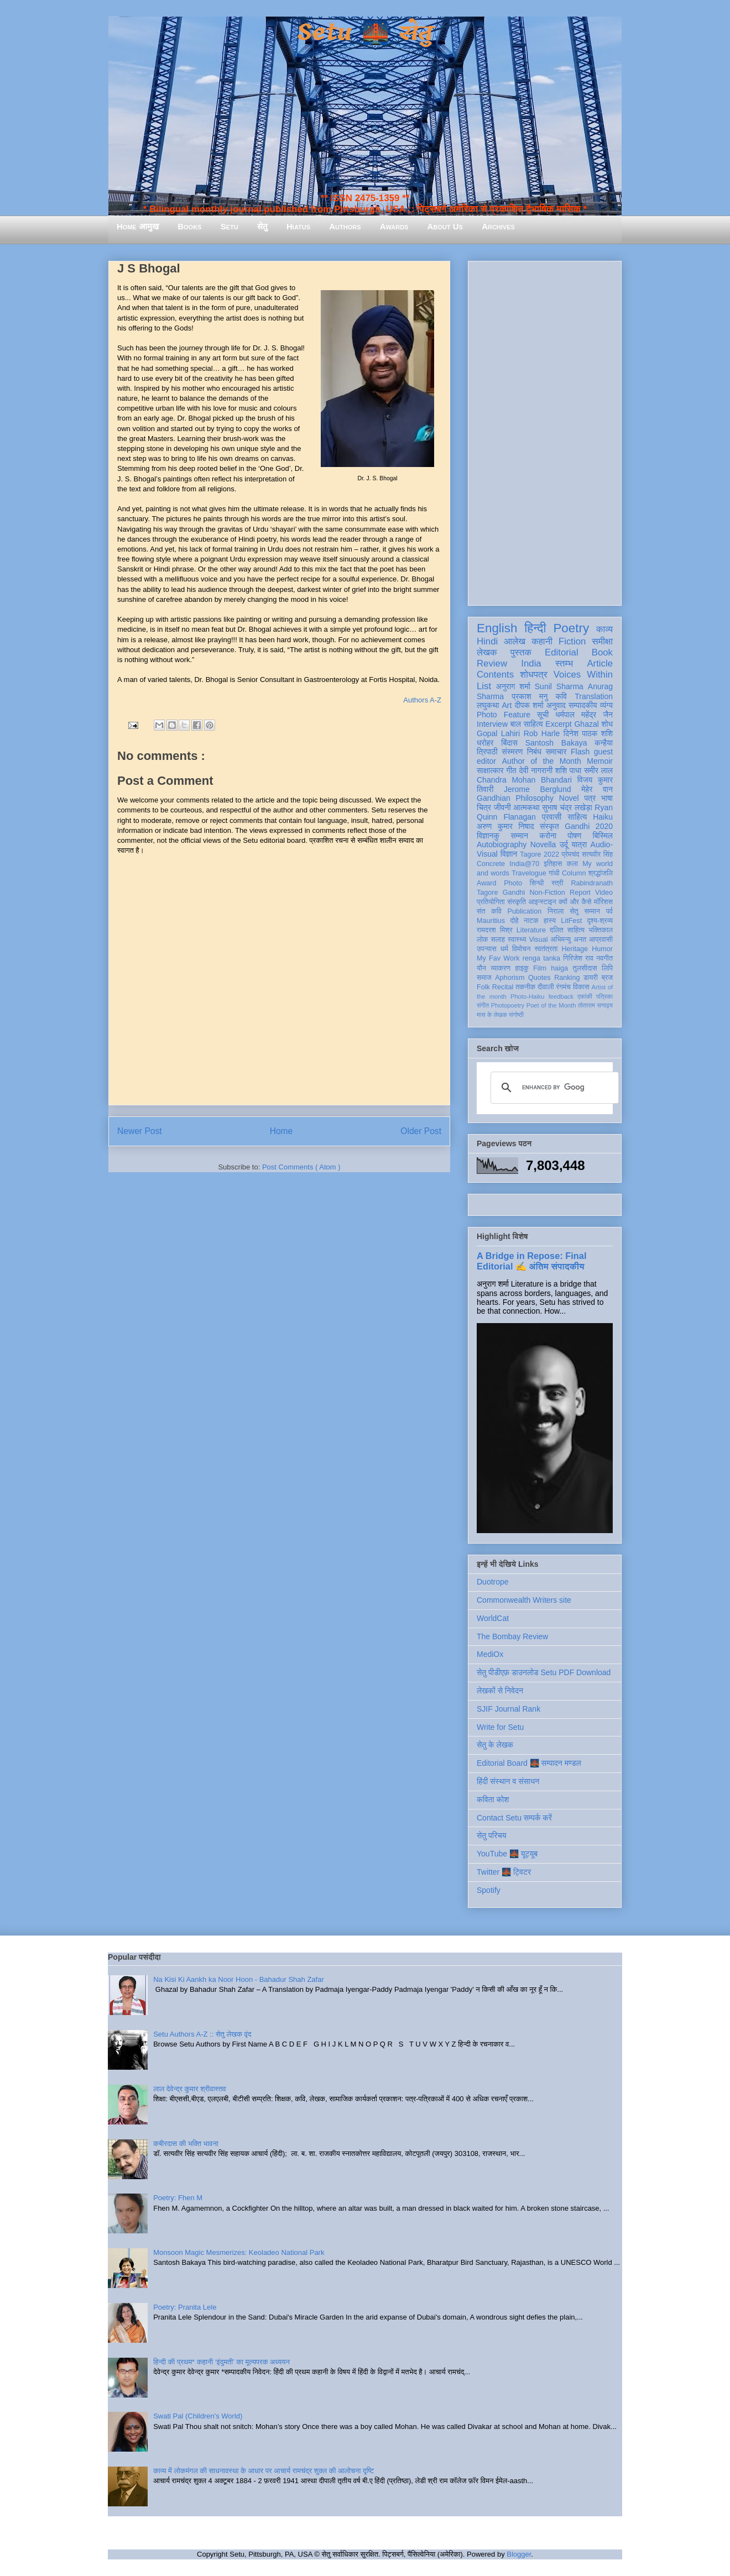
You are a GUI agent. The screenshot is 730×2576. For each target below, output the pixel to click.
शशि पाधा (568, 770)
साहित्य (577, 816)
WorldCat (493, 1618)
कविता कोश (493, 1799)
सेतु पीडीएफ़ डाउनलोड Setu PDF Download (544, 1672)
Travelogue (529, 873)
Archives (498, 226)
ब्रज (607, 978)
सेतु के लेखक (495, 1744)
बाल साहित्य (526, 724)
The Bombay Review (512, 1636)
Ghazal (586, 724)
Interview (492, 724)
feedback (561, 996)
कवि (561, 696)
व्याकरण (500, 968)
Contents (495, 674)
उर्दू (564, 844)
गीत (511, 770)
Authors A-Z (422, 700)
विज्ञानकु (488, 835)
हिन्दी (535, 628)
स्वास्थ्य (517, 939)
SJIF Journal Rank (508, 1708)
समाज (484, 978)
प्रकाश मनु (530, 696)
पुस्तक (520, 652)
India (531, 663)
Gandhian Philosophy (515, 798)
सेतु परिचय (492, 1835)
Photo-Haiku (527, 996)
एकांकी (584, 996)
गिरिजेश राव (578, 958)
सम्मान (519, 835)
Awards (394, 226)
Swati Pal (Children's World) (197, 2416)
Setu (229, 226)
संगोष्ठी (516, 1014)
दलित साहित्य (567, 930)
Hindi (487, 641)
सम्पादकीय (583, 705)
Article (600, 663)
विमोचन (521, 949)
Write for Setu (500, 1727)
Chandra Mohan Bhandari (524, 779)
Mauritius (491, 921)
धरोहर (485, 742)
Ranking (567, 978)
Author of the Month (541, 761)
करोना (547, 835)
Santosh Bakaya (556, 742)
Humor (602, 949)
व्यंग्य (606, 705)
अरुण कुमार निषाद (505, 826)
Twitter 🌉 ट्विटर (504, 1871)
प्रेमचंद (571, 854)
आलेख (514, 641)
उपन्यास (487, 949)
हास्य (550, 921)
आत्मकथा (526, 807)
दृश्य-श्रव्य (600, 921)
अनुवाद (556, 705)
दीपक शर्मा (529, 705)
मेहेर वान (597, 789)
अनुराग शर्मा (513, 686)
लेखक (487, 652)
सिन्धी (537, 883)
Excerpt (558, 724)
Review (492, 663)
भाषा (607, 798)
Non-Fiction (547, 892)
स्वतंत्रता (545, 949)
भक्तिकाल (600, 930)
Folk (483, 987)
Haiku (603, 816)
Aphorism (509, 978)
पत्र (590, 798)
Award (486, 883)
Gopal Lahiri (498, 733)
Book (602, 652)
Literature (531, 930)
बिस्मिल (603, 835)
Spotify (488, 1890)
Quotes (539, 978)
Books (189, 226)
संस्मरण (512, 751)
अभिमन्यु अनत (568, 939)
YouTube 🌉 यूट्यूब (507, 1853)
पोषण (574, 835)
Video (604, 892)
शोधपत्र (533, 674)
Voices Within (583, 674)
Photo (513, 883)
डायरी (590, 978)
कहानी (541, 641)
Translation (594, 696)
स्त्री (557, 883)
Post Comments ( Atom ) (301, 1167)
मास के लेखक (492, 1014)
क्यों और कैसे (575, 902)
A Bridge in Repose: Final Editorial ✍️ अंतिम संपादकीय (531, 1261)
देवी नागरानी (535, 770)
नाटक (531, 921)
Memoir (600, 761)
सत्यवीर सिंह (597, 854)
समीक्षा (602, 641)
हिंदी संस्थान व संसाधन (508, 1781)
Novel (569, 798)
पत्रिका (604, 996)
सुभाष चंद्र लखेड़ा (567, 807)
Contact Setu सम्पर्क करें (514, 1817)
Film (539, 968)
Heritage (575, 949)
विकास (581, 987)
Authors (345, 226)
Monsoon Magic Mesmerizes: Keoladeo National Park (238, 2252)
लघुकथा (488, 705)
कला (572, 864)
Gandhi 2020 (589, 826)
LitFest (571, 921)
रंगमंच (563, 987)
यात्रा (579, 844)
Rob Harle (542, 733)
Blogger (519, 2554)
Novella (543, 844)
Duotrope (493, 1581)
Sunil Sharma (559, 686)
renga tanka (541, 958)
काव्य (604, 629)
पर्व (609, 911)
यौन (481, 968)
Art (507, 705)
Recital (503, 987)
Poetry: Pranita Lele (184, 2307)
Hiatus (298, 226)
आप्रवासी (601, 939)
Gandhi (514, 892)
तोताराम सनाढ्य (595, 1005)
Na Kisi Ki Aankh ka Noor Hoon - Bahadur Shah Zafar (238, 1979)
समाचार (556, 751)
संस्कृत (549, 826)
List (484, 686)
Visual (538, 939)
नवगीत (604, 958)
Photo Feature (503, 714)
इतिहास (553, 864)
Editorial (561, 652)
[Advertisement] (545, 431)
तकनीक (525, 987)
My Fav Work (498, 958)
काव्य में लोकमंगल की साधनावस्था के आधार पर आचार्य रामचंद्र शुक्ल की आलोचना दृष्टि (263, 2471)
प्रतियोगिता (491, 902)
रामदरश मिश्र (495, 930)
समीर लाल (598, 770)
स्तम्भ (564, 663)
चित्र (484, 807)
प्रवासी (551, 816)
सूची (543, 714)
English (497, 628)
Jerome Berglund (537, 789)
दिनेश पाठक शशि (588, 733)
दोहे (514, 921)
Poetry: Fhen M (177, 2198)
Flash (580, 751)
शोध (607, 724)
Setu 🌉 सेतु (364, 33)
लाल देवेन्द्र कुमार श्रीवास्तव (189, 2089)
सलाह (498, 939)
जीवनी (502, 807)
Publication (525, 911)
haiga (559, 968)
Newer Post (139, 1131)
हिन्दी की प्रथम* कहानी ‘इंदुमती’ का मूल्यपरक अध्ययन (221, 2362)
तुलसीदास (585, 968)
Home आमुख (138, 226)
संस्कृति (516, 902)
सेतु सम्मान (585, 911)
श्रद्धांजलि (600, 873)
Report (580, 892)
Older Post (420, 1131)
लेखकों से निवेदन (500, 1690)
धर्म (504, 949)
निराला (556, 911)
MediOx (490, 1654)
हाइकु (522, 968)
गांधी (554, 873)
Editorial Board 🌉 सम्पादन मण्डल (529, 1763)
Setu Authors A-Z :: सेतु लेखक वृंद (202, 2034)
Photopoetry (507, 1005)
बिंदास (509, 742)
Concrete (491, 864)
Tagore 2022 (539, 854)
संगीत (483, 1005)
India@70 (524, 864)
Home (281, 1131)
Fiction (572, 641)
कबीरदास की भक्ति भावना (185, 2143)
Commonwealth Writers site (524, 1600)
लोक (482, 939)
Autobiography (501, 844)
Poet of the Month (551, 1005)
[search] (553, 1087)
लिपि (607, 968)
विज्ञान (509, 853)
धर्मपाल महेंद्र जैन (584, 714)
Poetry (571, 628)
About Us (445, 226)
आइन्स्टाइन (542, 902)
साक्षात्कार (490, 770)
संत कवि (489, 911)
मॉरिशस (603, 902)
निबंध (534, 751)
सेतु (262, 226)
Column (574, 873)
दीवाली (546, 987)
